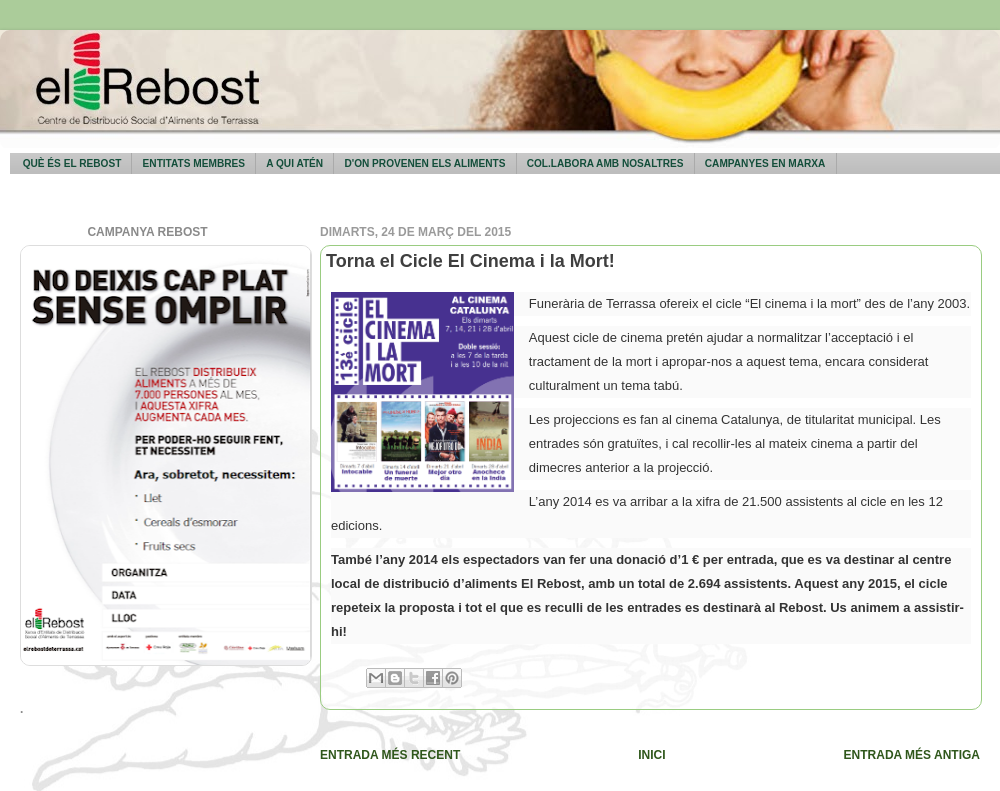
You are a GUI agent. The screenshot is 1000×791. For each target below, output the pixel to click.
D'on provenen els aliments (424, 163)
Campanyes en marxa (765, 163)
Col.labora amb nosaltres (605, 163)
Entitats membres (194, 163)
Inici (651, 755)
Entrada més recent (390, 755)
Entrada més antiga (912, 755)
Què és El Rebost (72, 163)
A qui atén (294, 163)
